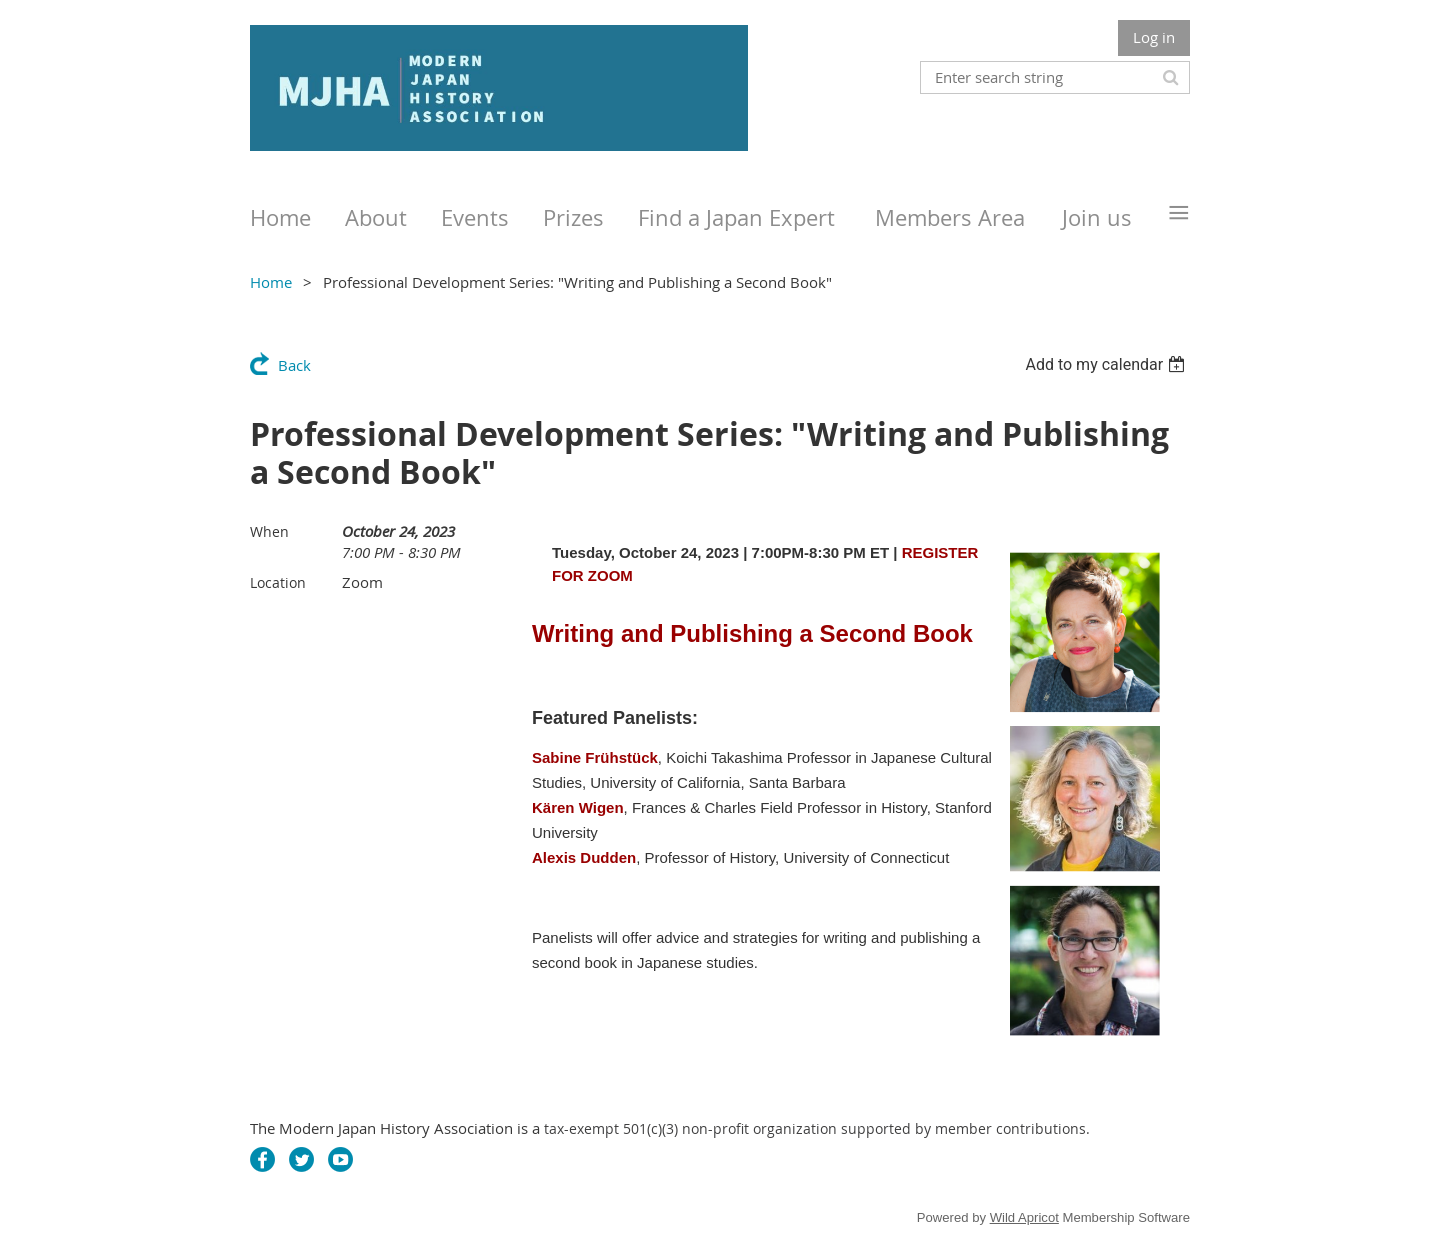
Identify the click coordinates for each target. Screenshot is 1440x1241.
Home (271, 282)
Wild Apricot (1024, 1217)
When (269, 531)
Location (278, 582)
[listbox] (1107, 364)
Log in (1154, 37)
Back (294, 365)
